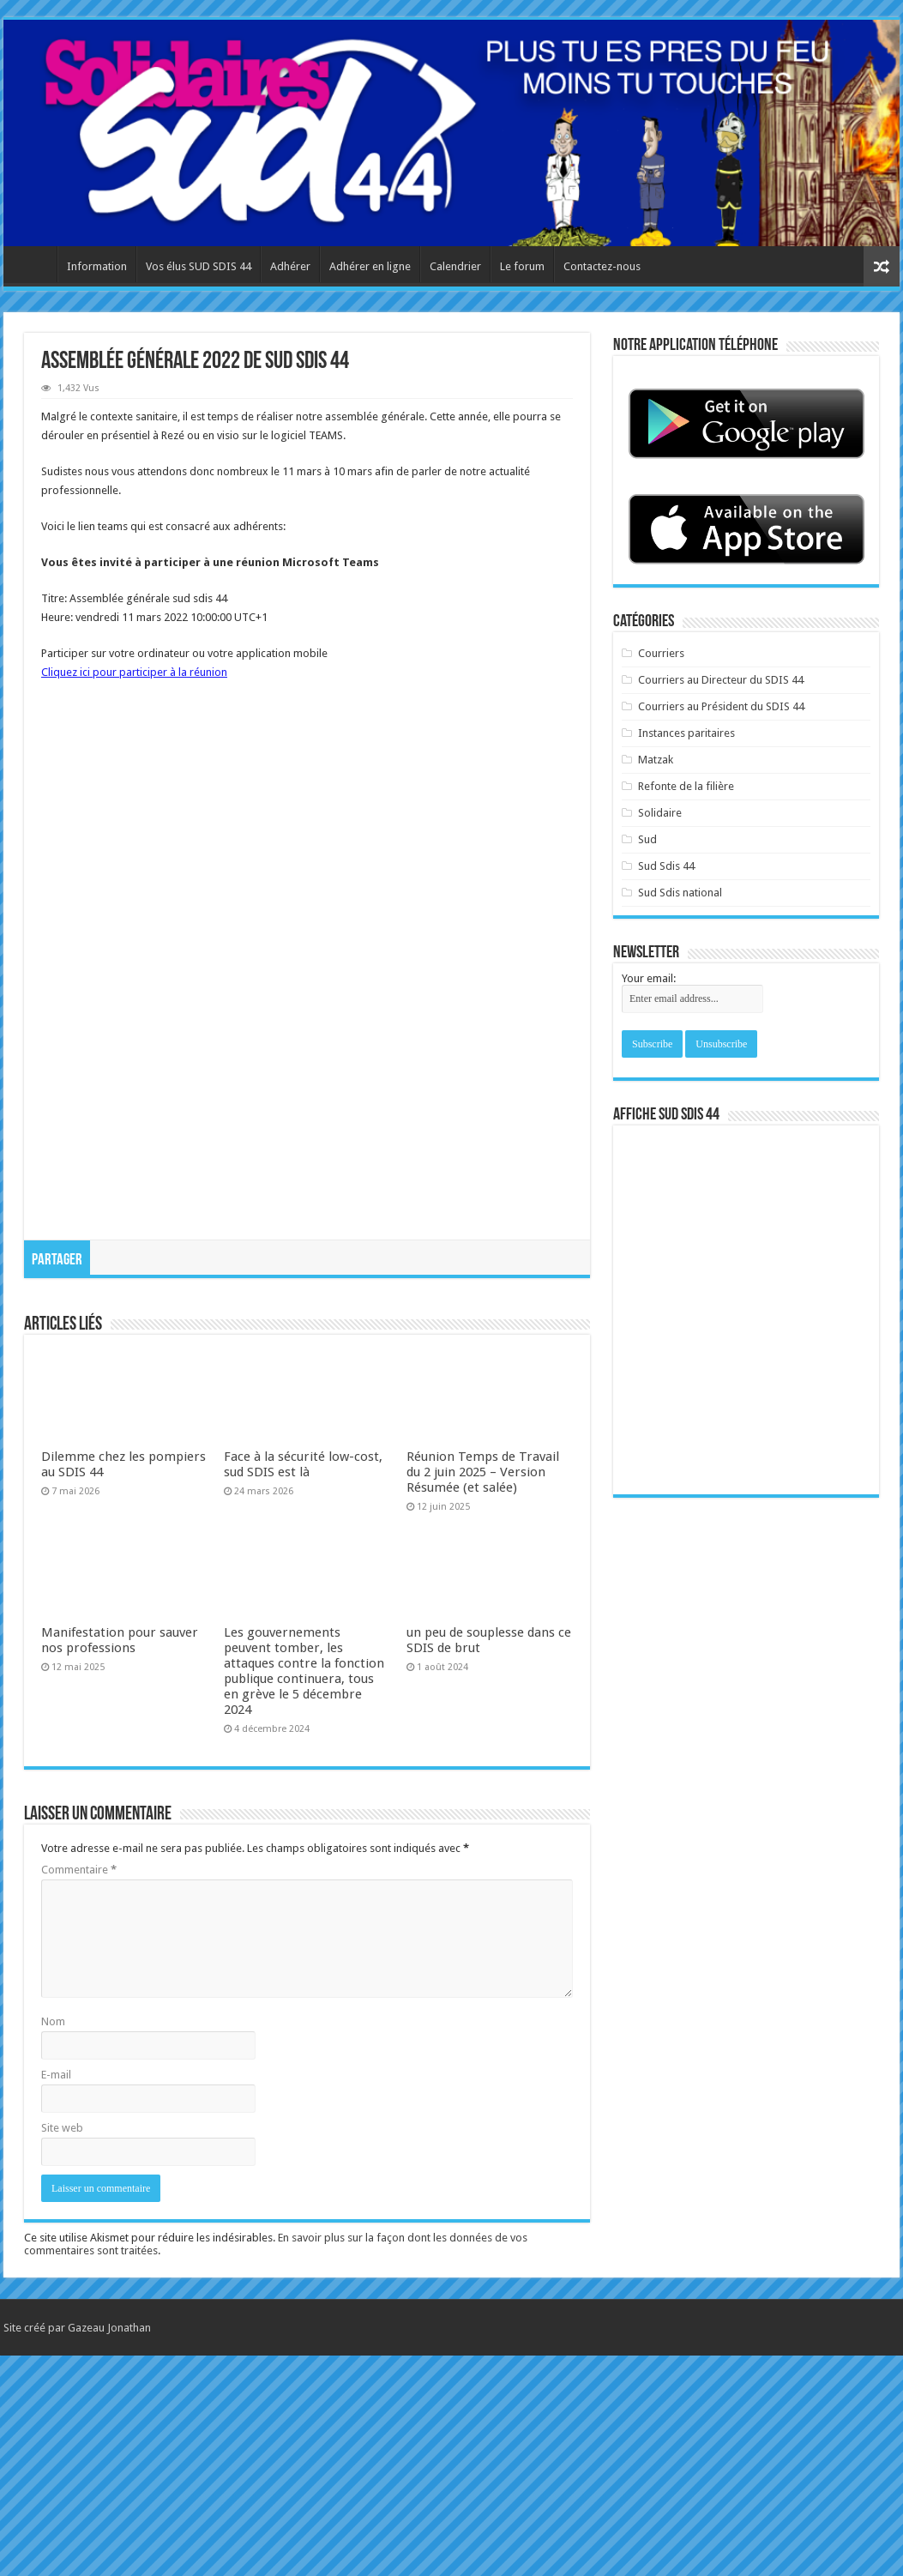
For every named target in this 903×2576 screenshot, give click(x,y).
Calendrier (455, 266)
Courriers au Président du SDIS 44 (721, 706)
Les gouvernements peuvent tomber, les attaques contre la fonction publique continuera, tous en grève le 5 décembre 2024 (304, 1891)
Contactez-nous (602, 266)
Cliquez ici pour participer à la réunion (134, 672)
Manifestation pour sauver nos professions (119, 1860)
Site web (62, 2348)
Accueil (34, 264)
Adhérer (290, 266)
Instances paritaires (686, 733)
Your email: (649, 978)
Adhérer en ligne (370, 266)
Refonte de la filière (686, 786)
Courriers (661, 653)
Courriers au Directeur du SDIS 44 (721, 679)
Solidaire (660, 812)
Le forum (522, 266)
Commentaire (79, 2090)
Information (97, 266)
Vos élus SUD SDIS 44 (198, 266)
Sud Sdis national (680, 892)
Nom (53, 2241)
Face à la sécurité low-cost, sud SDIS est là (303, 1684)
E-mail (56, 2295)
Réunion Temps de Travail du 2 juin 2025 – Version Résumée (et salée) (482, 1692)
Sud (647, 839)
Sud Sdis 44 (666, 866)
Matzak (655, 759)
